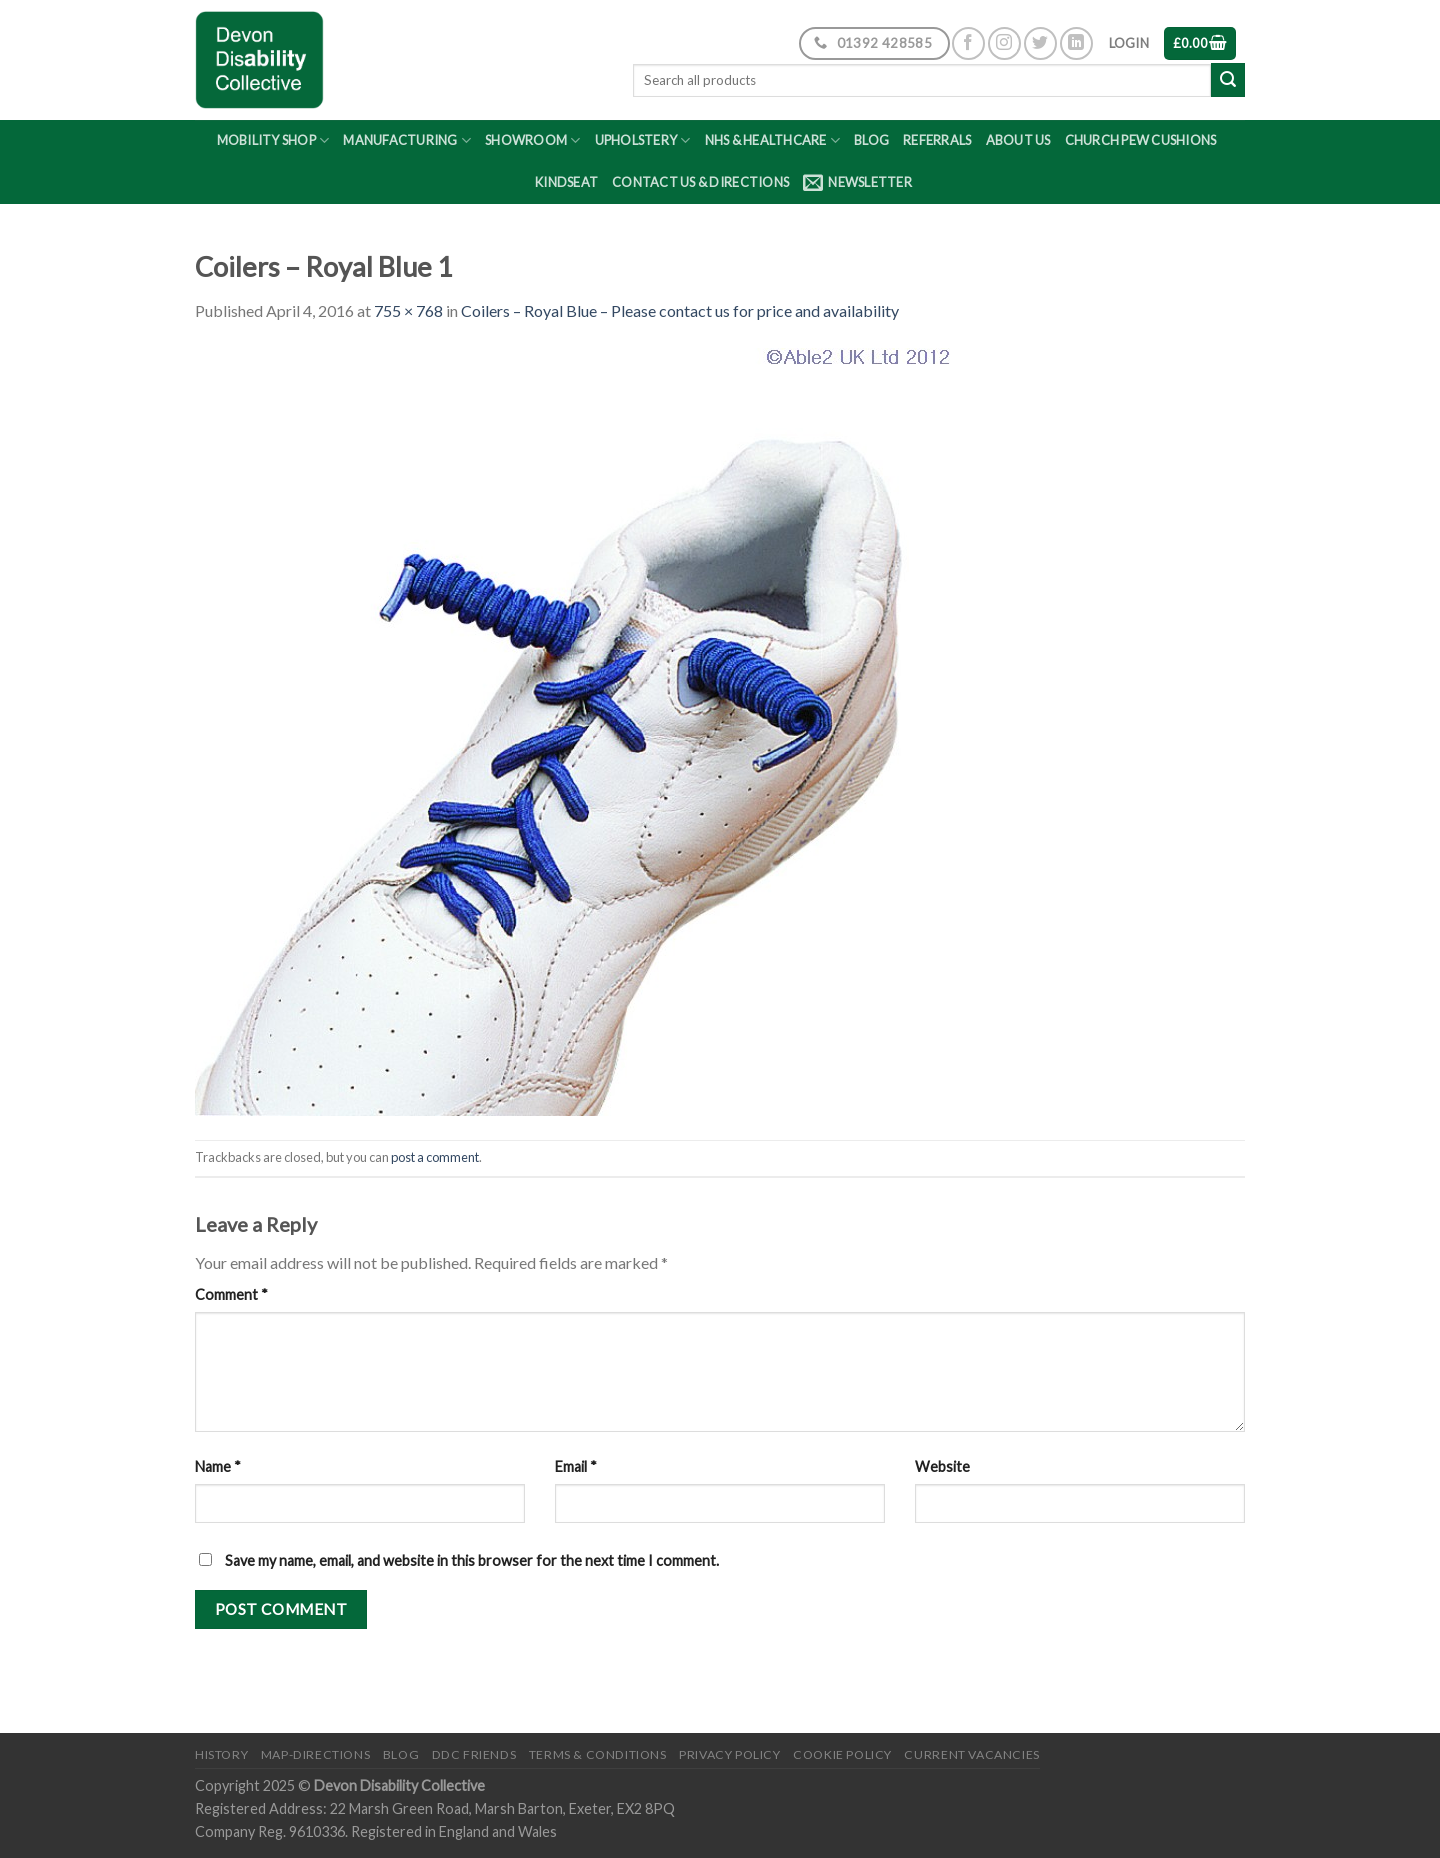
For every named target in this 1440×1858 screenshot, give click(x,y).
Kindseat (566, 182)
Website (942, 1466)
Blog (871, 140)
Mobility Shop (273, 140)
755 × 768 (408, 310)
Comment (231, 1294)
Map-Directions (316, 1754)
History (221, 1754)
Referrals (937, 140)
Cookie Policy (842, 1754)
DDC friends (474, 1754)
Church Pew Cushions (1141, 140)
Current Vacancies (971, 1754)
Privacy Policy (730, 1754)
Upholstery (643, 140)
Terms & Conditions (598, 1754)
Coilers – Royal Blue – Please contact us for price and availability (680, 310)
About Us (1018, 140)
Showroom (533, 140)
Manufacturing (407, 140)
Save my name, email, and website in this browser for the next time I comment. (472, 1560)
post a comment (435, 1157)
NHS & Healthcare (773, 140)
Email (576, 1466)
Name (218, 1466)
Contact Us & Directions (700, 182)
